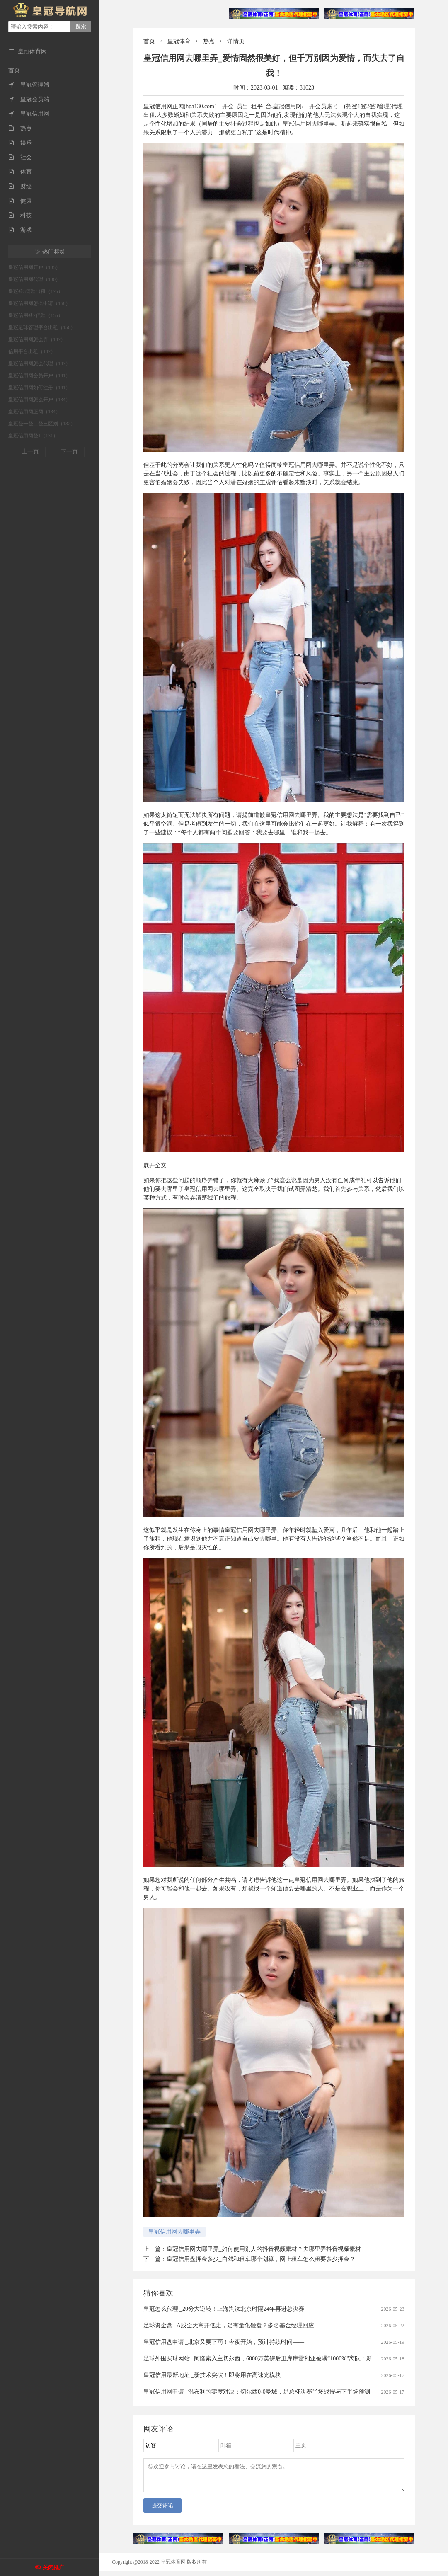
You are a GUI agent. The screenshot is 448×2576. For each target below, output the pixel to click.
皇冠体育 (179, 41)
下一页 (69, 451)
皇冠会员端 (28, 99)
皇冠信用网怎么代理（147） (39, 363)
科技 (20, 215)
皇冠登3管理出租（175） (35, 291)
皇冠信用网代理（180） (34, 279)
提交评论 (162, 2510)
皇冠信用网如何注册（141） (39, 387)
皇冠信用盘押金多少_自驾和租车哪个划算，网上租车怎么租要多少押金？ (261, 2259)
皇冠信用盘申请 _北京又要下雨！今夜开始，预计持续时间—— (224, 2342)
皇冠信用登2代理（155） (35, 315)
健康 (20, 201)
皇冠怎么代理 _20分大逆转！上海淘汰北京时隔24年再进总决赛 (224, 2309)
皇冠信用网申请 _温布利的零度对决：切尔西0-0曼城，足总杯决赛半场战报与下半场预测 (256, 2392)
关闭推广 (53, 2567)
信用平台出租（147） (32, 351)
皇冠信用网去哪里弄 (174, 2232)
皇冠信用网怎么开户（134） (39, 399)
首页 (14, 70)
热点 (20, 128)
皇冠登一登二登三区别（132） (41, 424)
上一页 (30, 451)
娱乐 (20, 143)
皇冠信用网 (28, 114)
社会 (20, 157)
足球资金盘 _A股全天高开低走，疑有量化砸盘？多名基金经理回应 (229, 2325)
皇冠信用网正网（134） (34, 411)
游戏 (20, 230)
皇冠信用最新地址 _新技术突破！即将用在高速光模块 (212, 2375)
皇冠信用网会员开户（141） (39, 375)
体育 (20, 172)
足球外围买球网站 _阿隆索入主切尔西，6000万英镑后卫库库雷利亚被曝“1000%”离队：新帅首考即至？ (275, 2358)
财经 (20, 186)
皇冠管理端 (28, 85)
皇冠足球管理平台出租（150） (41, 327)
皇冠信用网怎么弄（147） (36, 339)
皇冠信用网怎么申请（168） (39, 303)
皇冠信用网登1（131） (33, 436)
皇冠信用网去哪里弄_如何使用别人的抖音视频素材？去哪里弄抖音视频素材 (264, 2249)
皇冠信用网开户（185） (34, 267)
